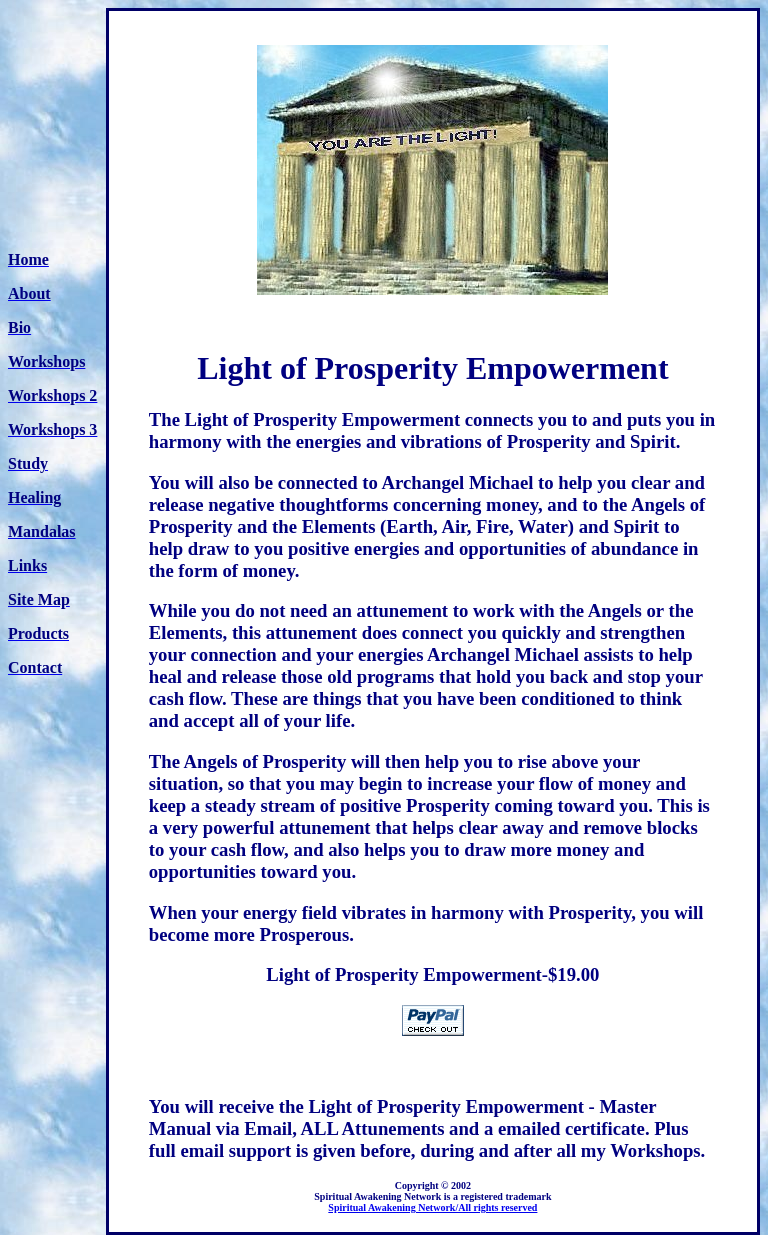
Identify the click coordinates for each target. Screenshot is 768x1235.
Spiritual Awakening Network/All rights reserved (432, 1207)
